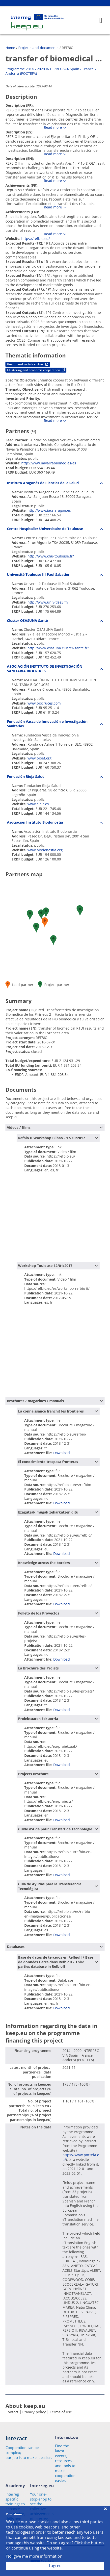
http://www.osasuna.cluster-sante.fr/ (58, 648)
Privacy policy (34, 2411)
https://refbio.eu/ (35, 238)
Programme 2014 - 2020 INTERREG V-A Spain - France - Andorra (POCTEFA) (50, 71)
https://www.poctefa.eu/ (80, 2157)
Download (61, 1452)
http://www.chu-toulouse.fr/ (51, 556)
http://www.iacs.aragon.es (49, 510)
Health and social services (27, 364)
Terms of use (61, 2411)
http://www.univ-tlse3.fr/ (48, 602)
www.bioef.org (40, 758)
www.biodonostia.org (45, 850)
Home (10, 47)
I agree (55, 2565)
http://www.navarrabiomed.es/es (48, 463)
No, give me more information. (34, 2556)
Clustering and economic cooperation (36, 370)
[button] (53, 940)
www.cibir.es (38, 804)
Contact (11, 2411)
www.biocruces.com (44, 703)
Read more (53, 127)
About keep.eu (25, 2405)
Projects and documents (38, 47)
